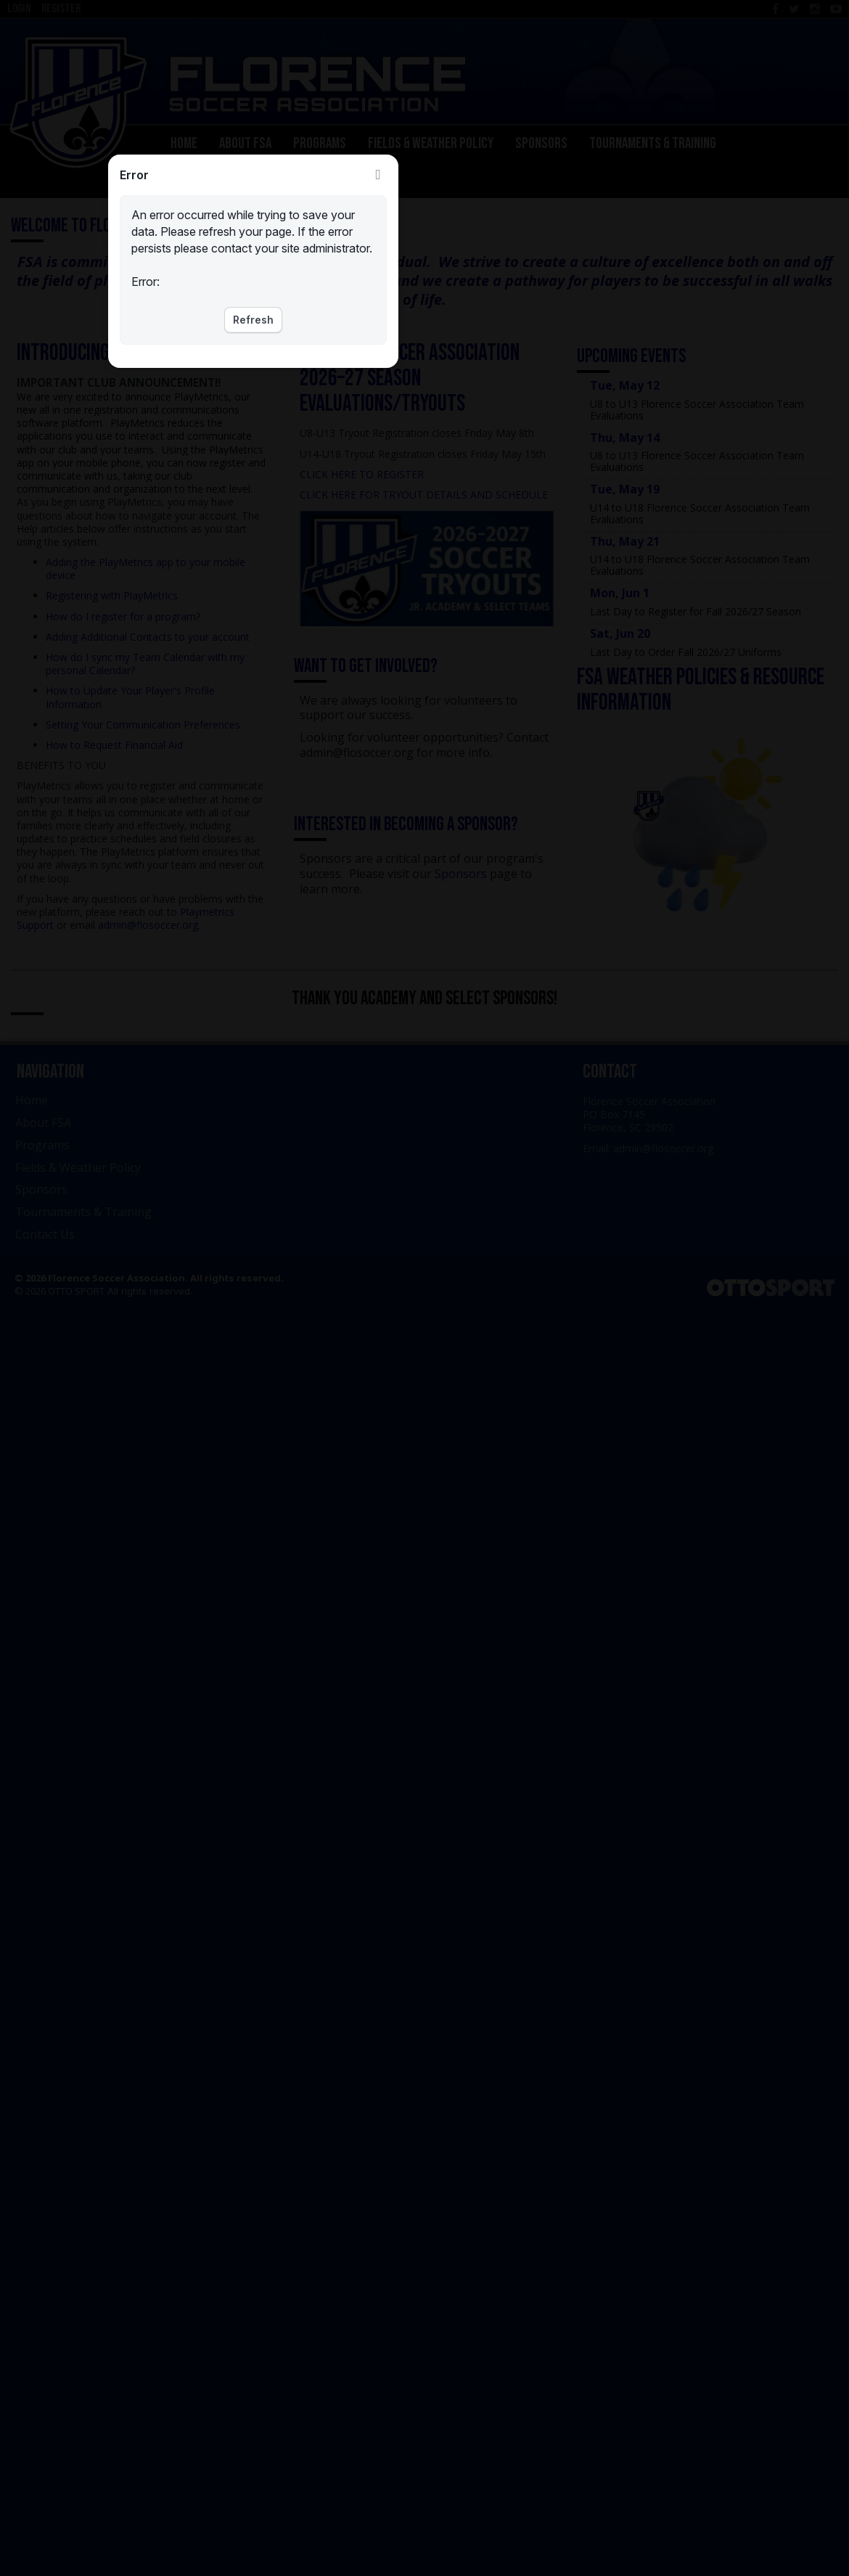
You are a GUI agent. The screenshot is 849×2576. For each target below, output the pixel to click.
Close (378, 175)
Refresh (253, 319)
